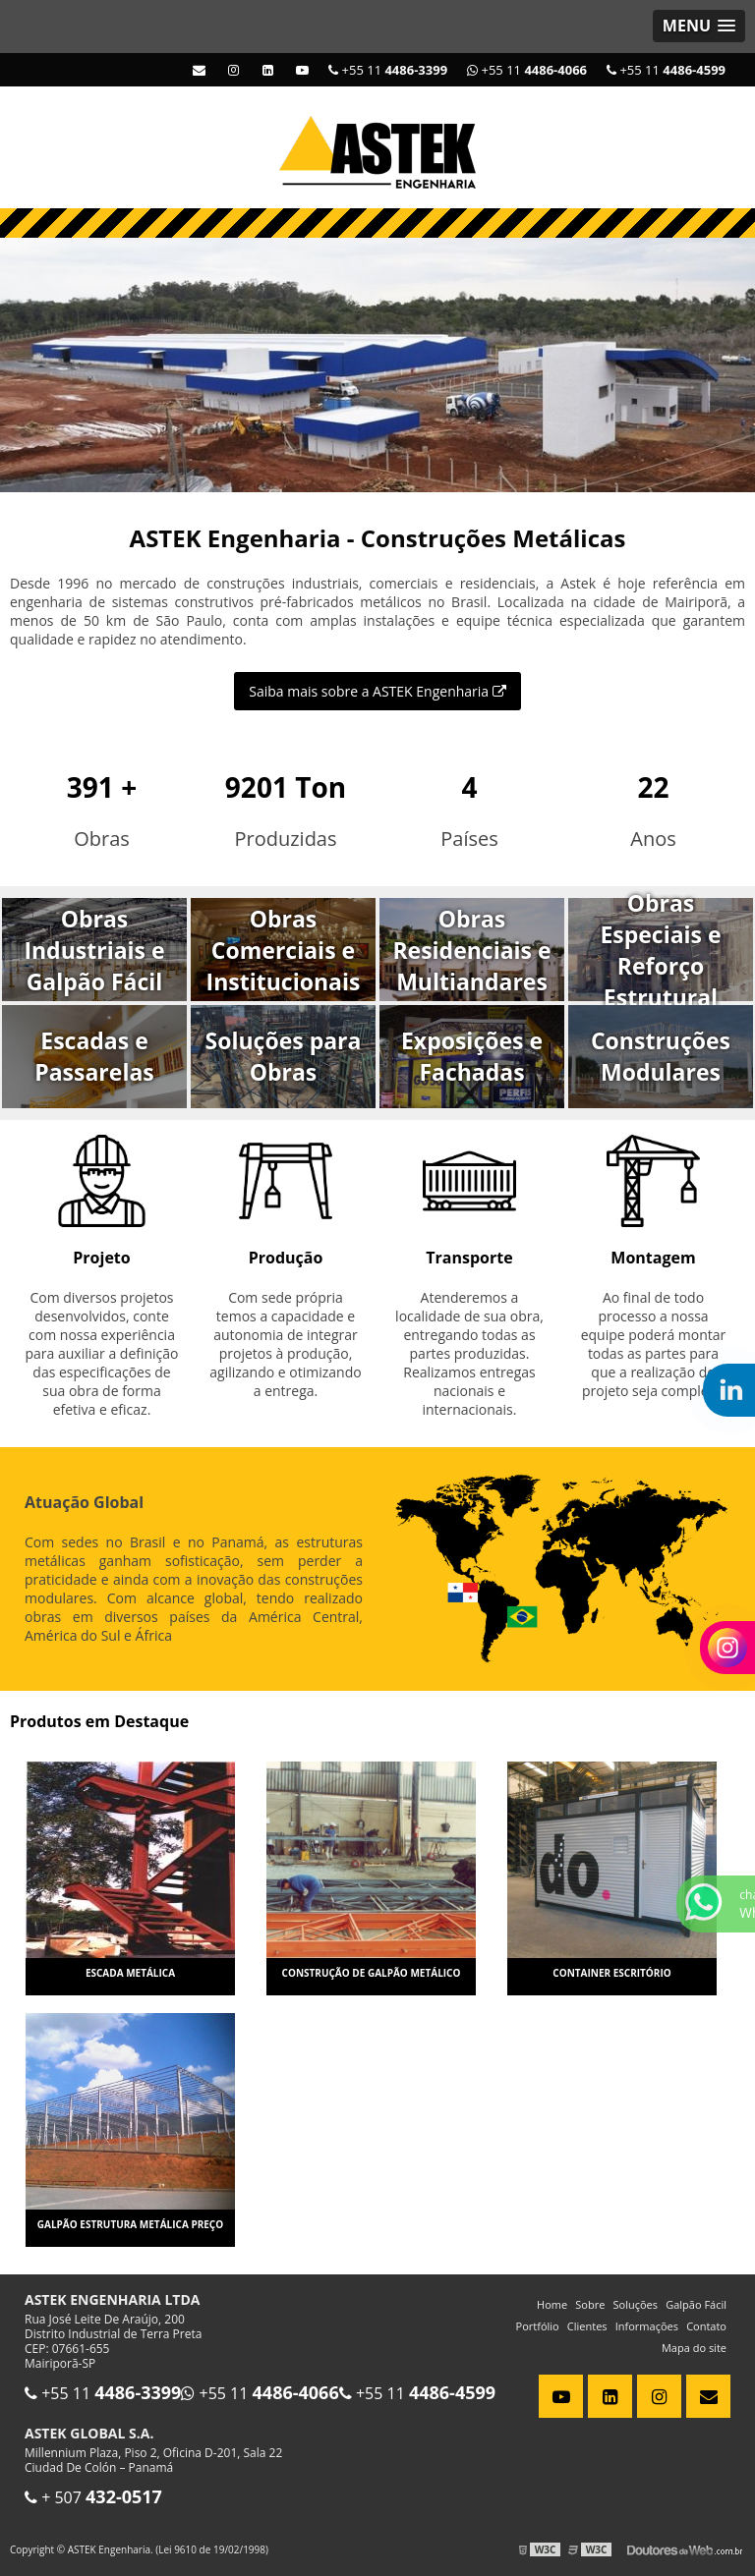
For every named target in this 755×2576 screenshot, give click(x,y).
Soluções (635, 2304)
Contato (706, 2326)
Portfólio (537, 2326)
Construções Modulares (660, 1056)
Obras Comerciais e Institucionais (283, 950)
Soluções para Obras (283, 1056)
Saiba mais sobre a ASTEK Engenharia (377, 691)
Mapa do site (694, 2347)
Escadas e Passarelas (93, 1056)
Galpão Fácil (696, 2304)
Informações (646, 2326)
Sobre (590, 2304)
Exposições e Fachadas (472, 1056)
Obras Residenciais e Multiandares (471, 950)
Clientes (587, 2326)
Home (552, 2304)
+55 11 (666, 70)
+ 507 (93, 2497)
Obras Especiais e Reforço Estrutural (660, 949)
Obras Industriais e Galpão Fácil (94, 950)
